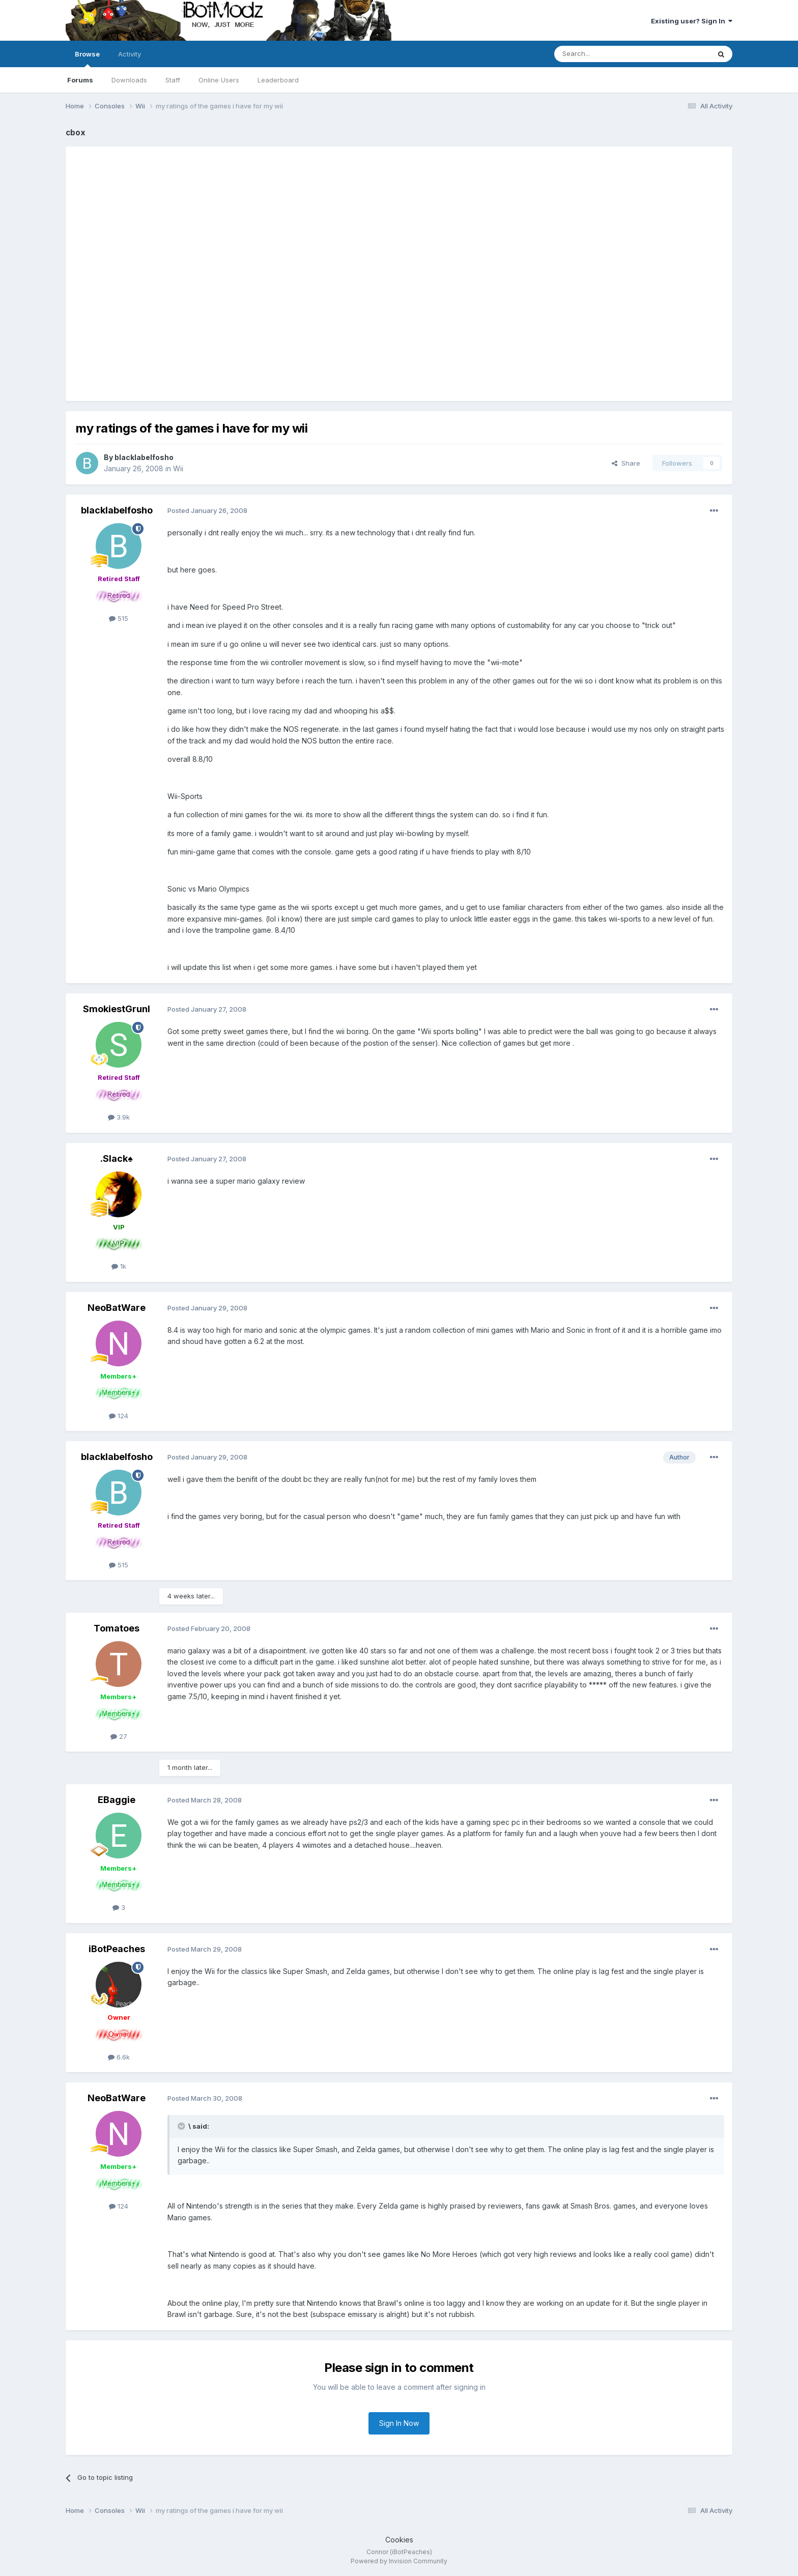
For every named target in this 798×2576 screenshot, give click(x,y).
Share (626, 463)
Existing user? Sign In (691, 21)
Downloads (129, 80)
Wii (178, 468)
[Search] (606, 54)
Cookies (399, 2539)
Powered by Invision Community (399, 2561)
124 (118, 1416)
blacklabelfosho (144, 457)
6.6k (119, 2057)
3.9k (119, 1117)
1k (118, 1266)
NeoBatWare (117, 1307)
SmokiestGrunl (116, 1009)
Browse (87, 58)
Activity (129, 54)
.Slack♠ (116, 1158)
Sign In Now (399, 2423)
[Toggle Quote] (182, 2126)
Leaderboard (278, 80)
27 (118, 1736)
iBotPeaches (117, 1948)
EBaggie (116, 1799)
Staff (172, 80)
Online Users (218, 80)
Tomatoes (116, 1628)
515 (118, 618)
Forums (80, 80)
